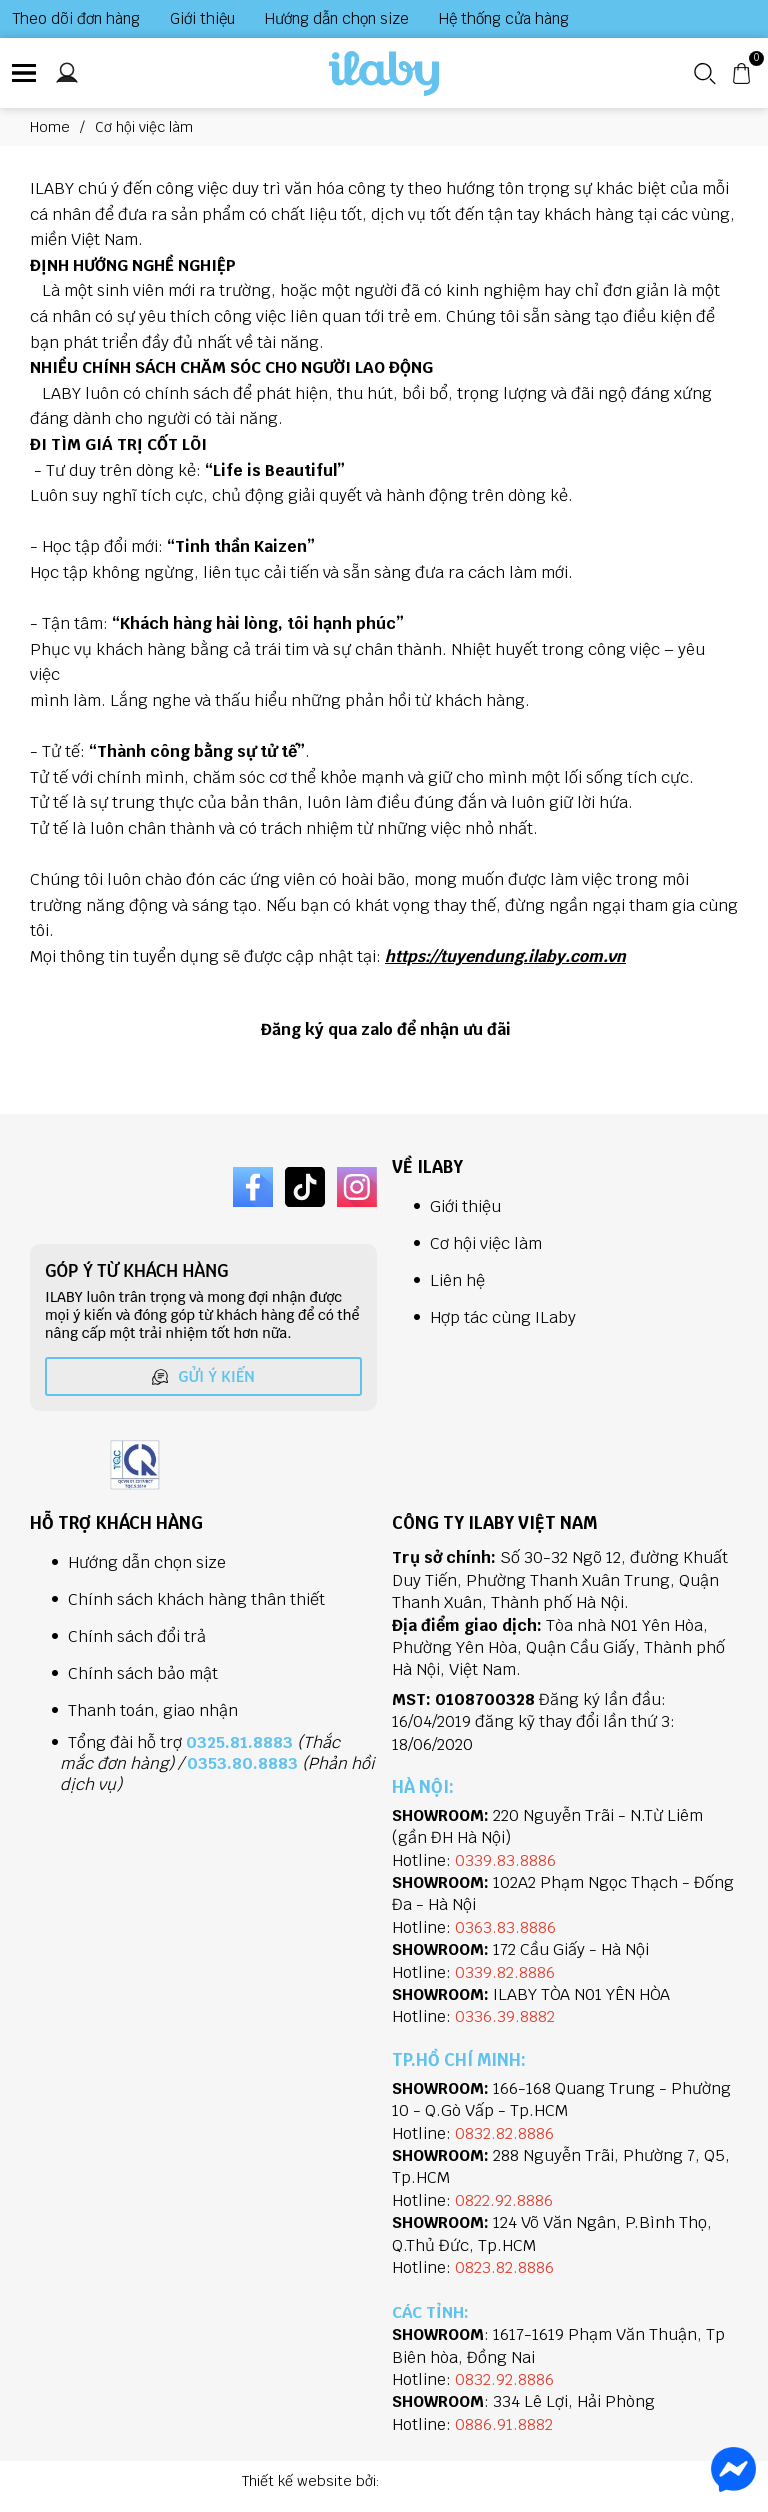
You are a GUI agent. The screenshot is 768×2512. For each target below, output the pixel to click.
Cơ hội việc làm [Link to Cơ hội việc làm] (144, 127)
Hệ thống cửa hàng (504, 18)
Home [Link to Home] (62, 127)
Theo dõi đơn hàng (76, 18)
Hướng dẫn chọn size (337, 18)
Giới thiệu (202, 18)
